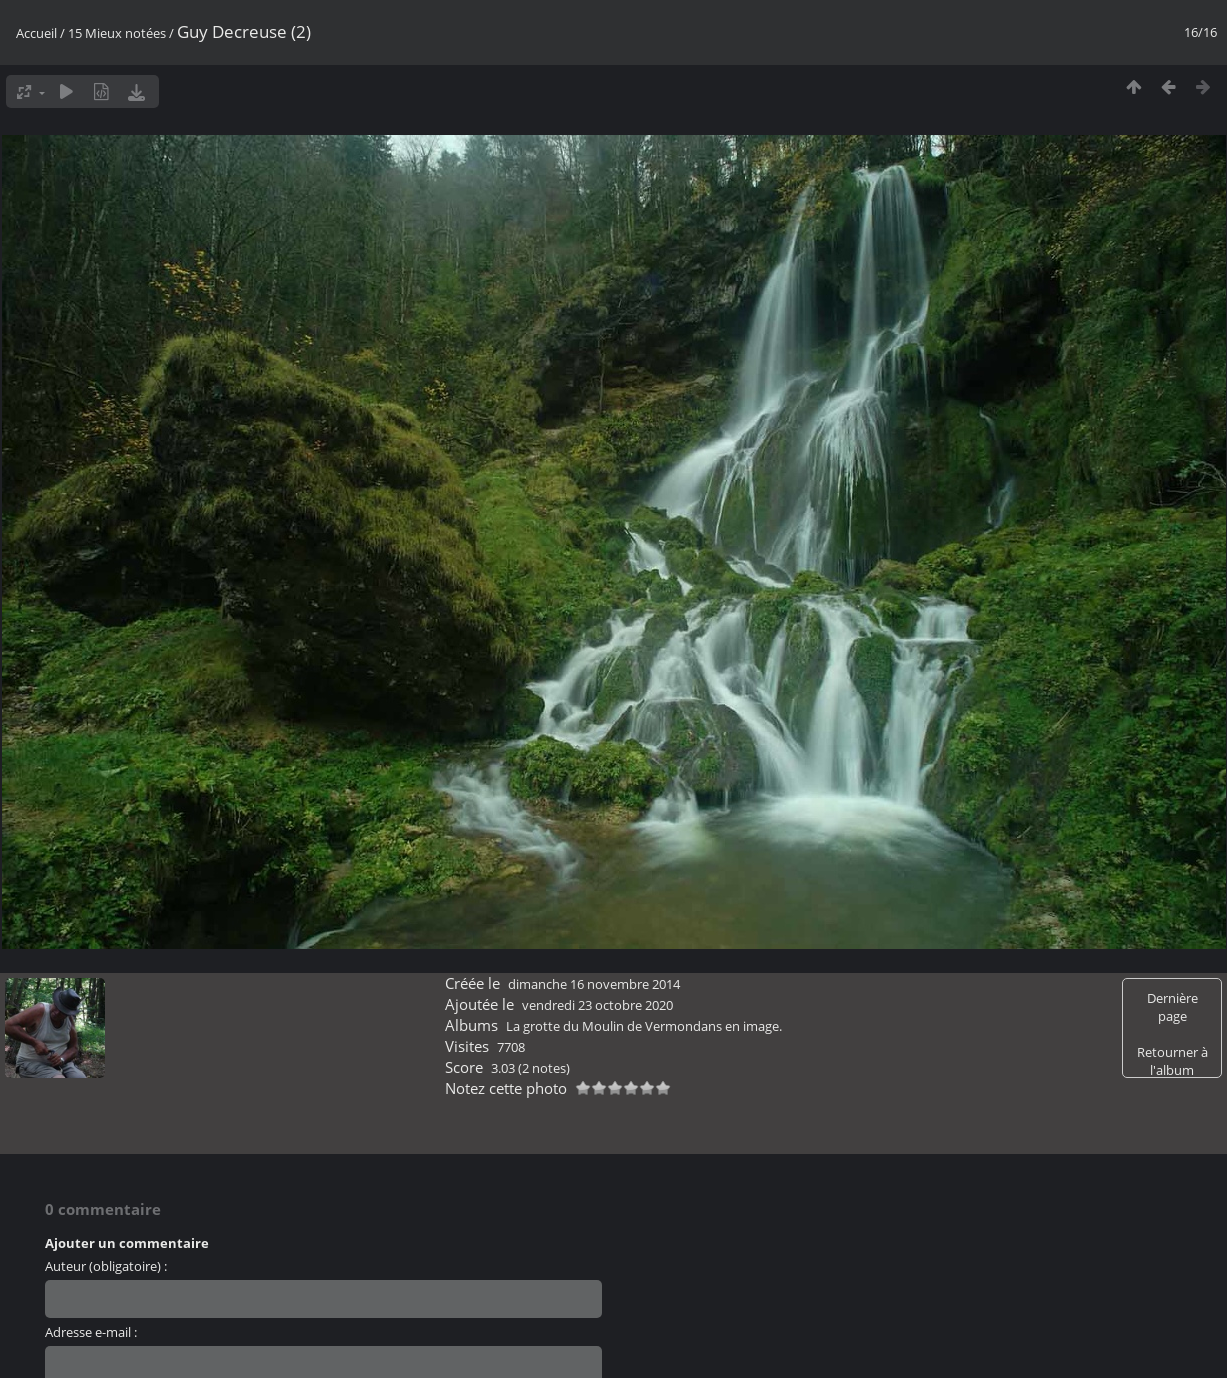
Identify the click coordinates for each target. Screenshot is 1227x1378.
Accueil (36, 33)
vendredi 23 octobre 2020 (597, 1005)
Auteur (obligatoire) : (106, 1266)
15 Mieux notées (117, 33)
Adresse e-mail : (91, 1332)
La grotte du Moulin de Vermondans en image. (644, 1026)
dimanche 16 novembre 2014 (594, 984)
